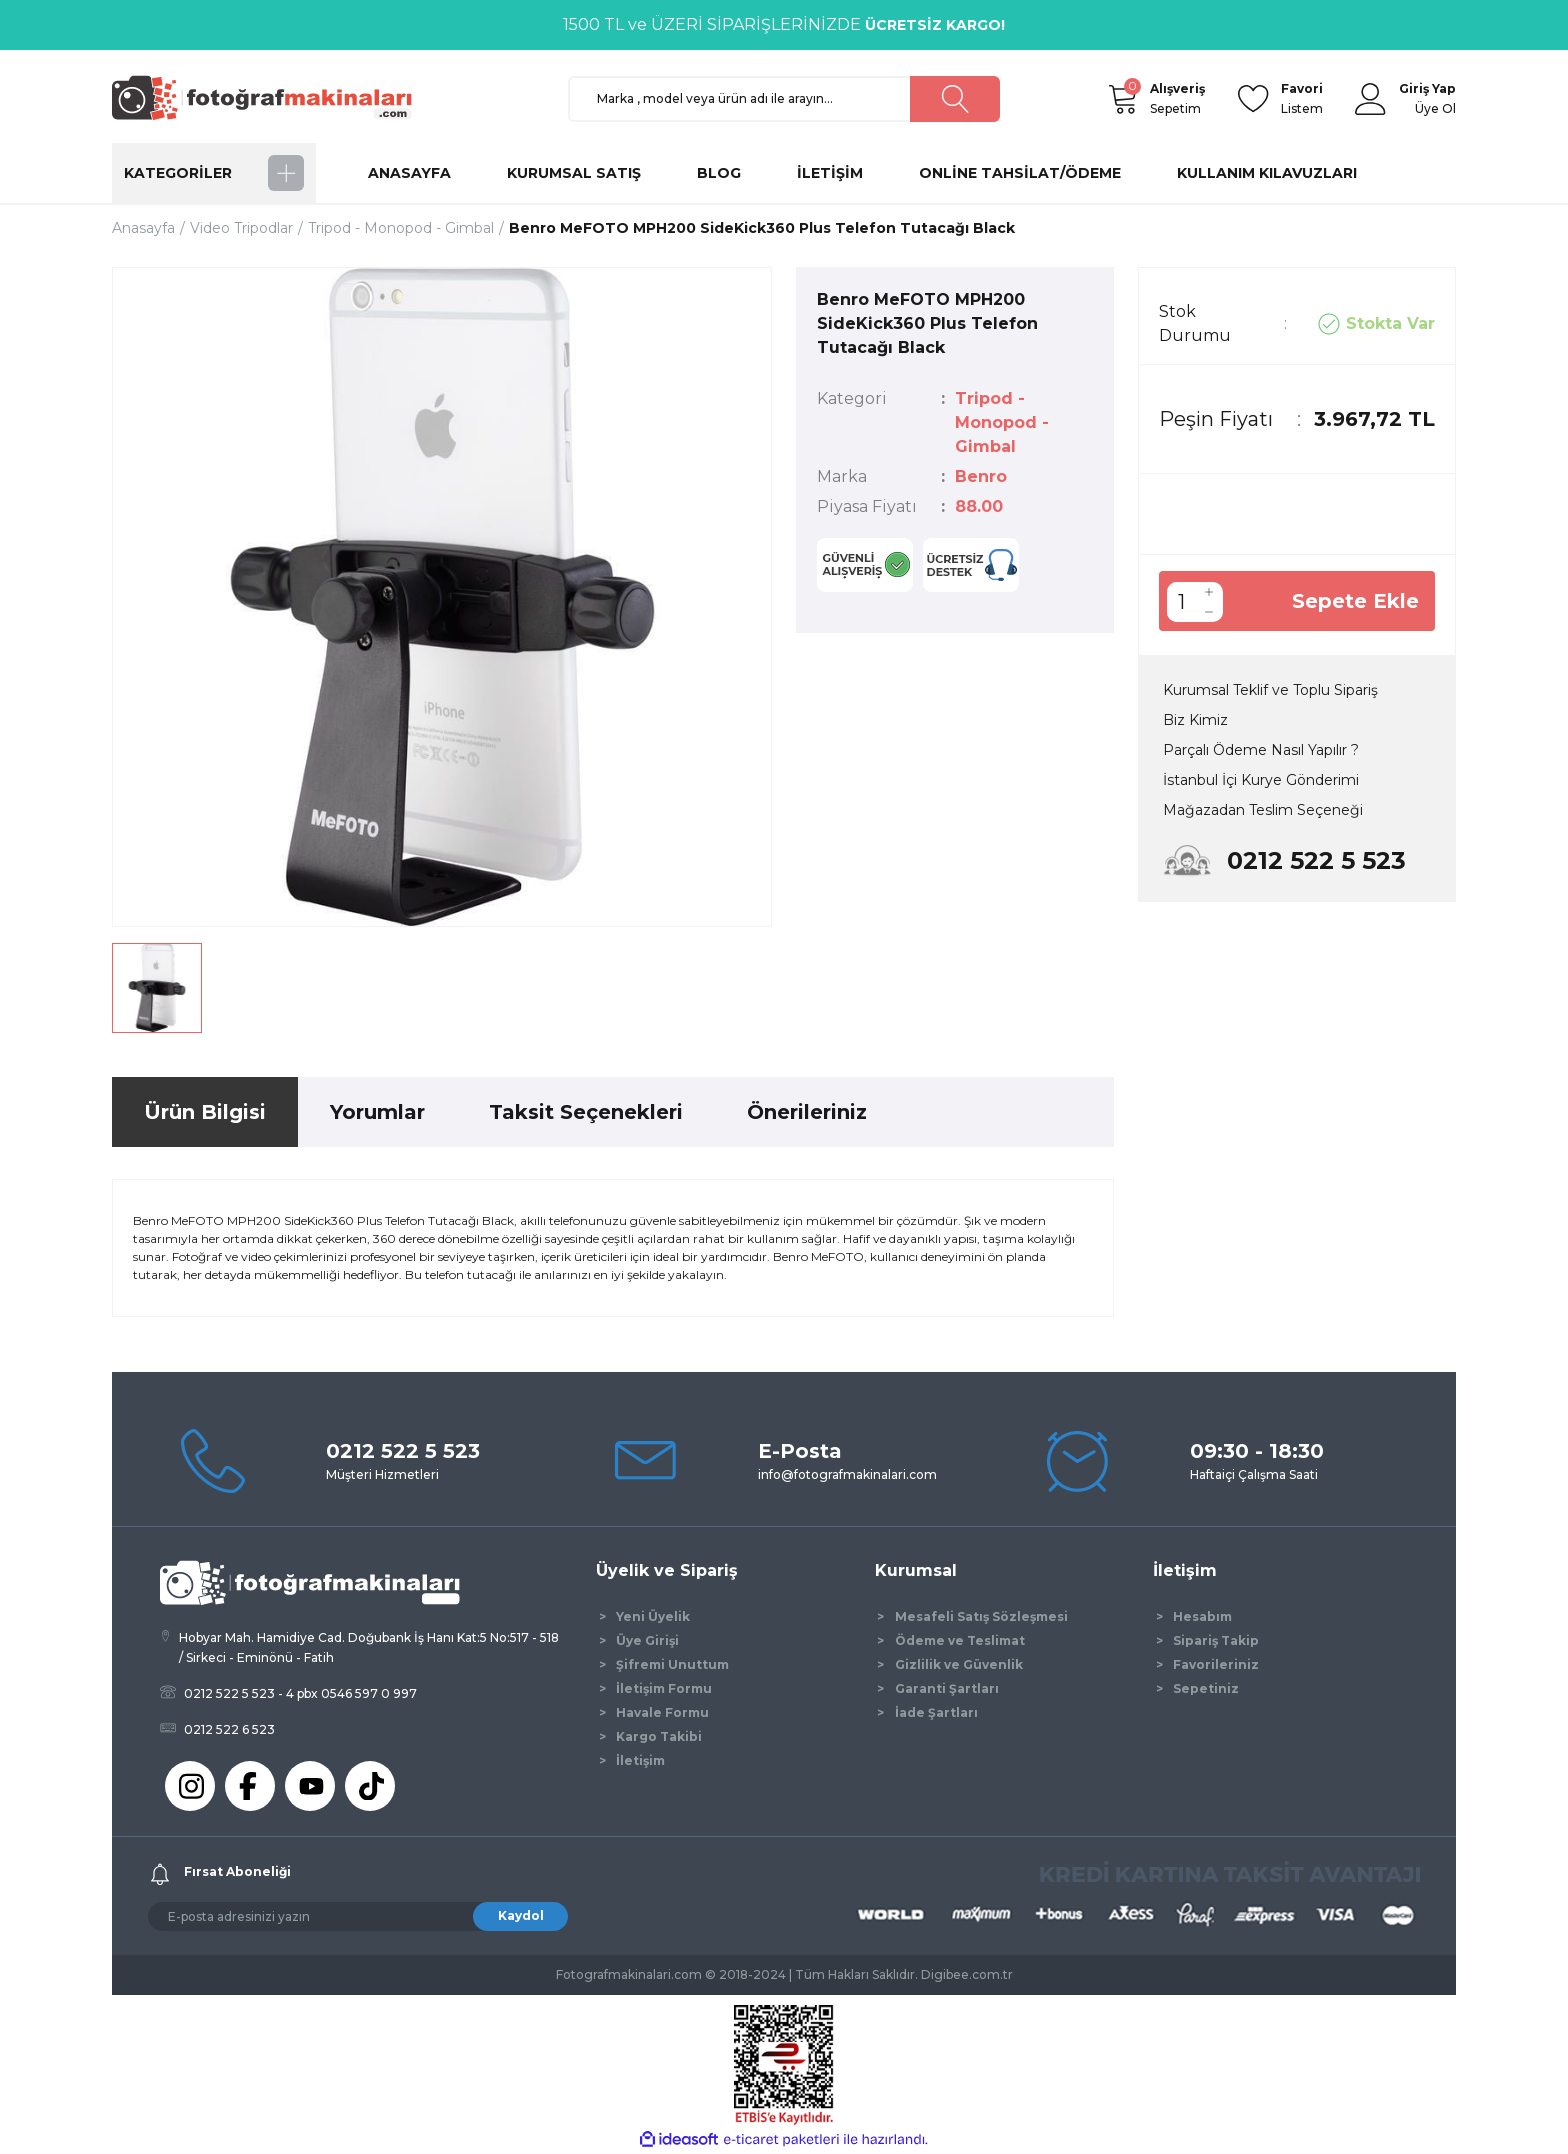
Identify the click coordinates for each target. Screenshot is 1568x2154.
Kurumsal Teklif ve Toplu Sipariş (1270, 690)
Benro (981, 476)
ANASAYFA (409, 173)
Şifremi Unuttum (672, 1664)
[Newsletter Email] (358, 1916)
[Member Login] (1371, 99)
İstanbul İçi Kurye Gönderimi (1261, 780)
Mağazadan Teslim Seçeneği (1263, 810)
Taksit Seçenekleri (586, 1112)
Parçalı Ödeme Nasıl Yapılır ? (1261, 750)
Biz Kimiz (1195, 720)
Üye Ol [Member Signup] (1435, 108)
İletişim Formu (664, 1688)
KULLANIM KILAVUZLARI (1267, 173)
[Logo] (271, 97)
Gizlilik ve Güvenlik (959, 1664)
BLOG (719, 173)
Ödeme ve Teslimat (960, 1640)
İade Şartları (936, 1712)
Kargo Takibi (659, 1736)
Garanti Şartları (947, 1688)
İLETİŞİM (830, 173)
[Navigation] (214, 173)
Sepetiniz (1206, 1688)
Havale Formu (662, 1712)
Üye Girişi (647, 1640)
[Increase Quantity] (1209, 592)
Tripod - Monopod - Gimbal (1002, 422)
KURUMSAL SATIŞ (574, 173)
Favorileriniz (1216, 1664)
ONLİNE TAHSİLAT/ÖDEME (1020, 173)
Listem (1302, 97)
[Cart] (1122, 99)
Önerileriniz (807, 1112)
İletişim (640, 1760)
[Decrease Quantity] (1209, 612)
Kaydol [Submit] (521, 1915)
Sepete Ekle (1355, 601)
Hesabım (1202, 1616)
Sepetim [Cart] (1177, 97)
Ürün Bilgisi (205, 1112)
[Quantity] (1181, 602)
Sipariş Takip (1216, 1640)
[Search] (784, 99)
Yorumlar (377, 1112)
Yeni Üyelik (653, 1616)
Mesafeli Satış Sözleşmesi (981, 1616)
